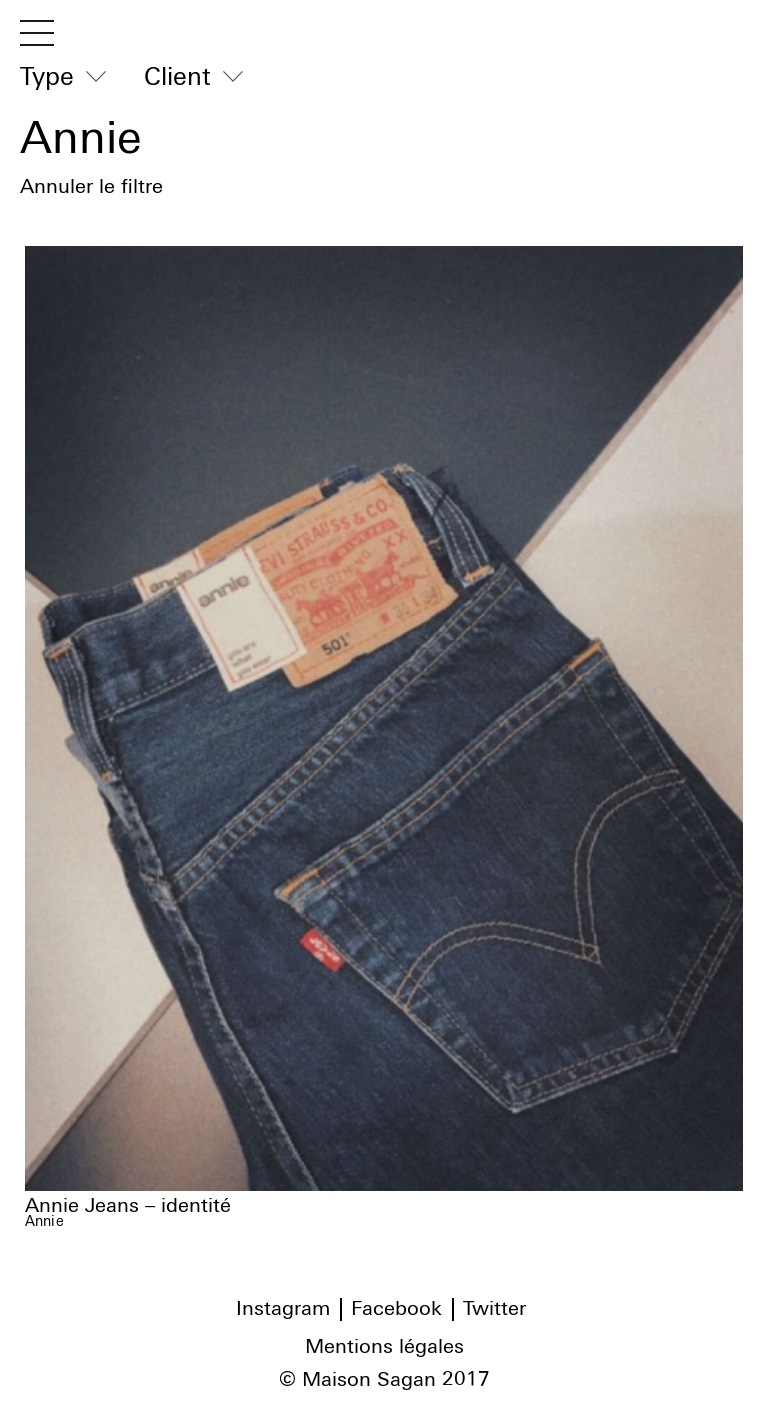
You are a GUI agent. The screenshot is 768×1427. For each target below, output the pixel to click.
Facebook (396, 1309)
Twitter (494, 1309)
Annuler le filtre (91, 187)
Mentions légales (384, 1347)
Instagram (283, 1309)
